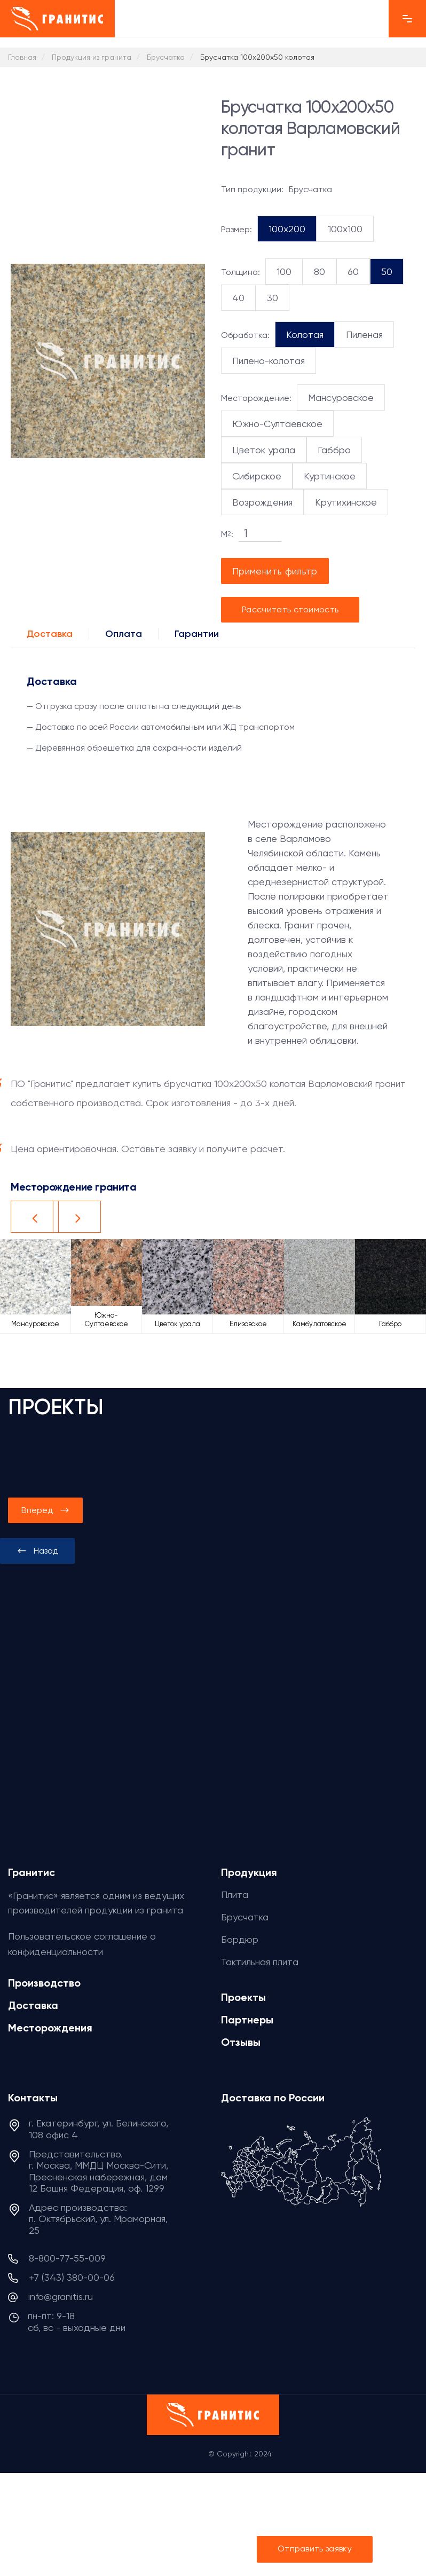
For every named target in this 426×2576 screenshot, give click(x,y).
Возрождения (262, 502)
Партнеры (247, 2019)
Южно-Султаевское (277, 423)
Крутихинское (346, 502)
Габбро (334, 449)
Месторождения (50, 2027)
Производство (44, 1982)
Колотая (305, 334)
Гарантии (197, 634)
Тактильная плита (259, 1961)
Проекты (243, 1997)
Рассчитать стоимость (290, 609)
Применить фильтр (275, 571)
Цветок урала (263, 449)
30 (272, 297)
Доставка (50, 634)
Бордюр (239, 1939)
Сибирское (256, 476)
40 (238, 297)
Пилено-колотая (268, 360)
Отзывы (241, 2042)
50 (386, 271)
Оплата (123, 634)
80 (319, 271)
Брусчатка (245, 1917)
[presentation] (37, 1551)
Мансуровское (341, 397)
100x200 (287, 228)
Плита (234, 1894)
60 (353, 271)
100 (284, 271)
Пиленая (364, 334)
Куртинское (330, 476)
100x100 (345, 228)
